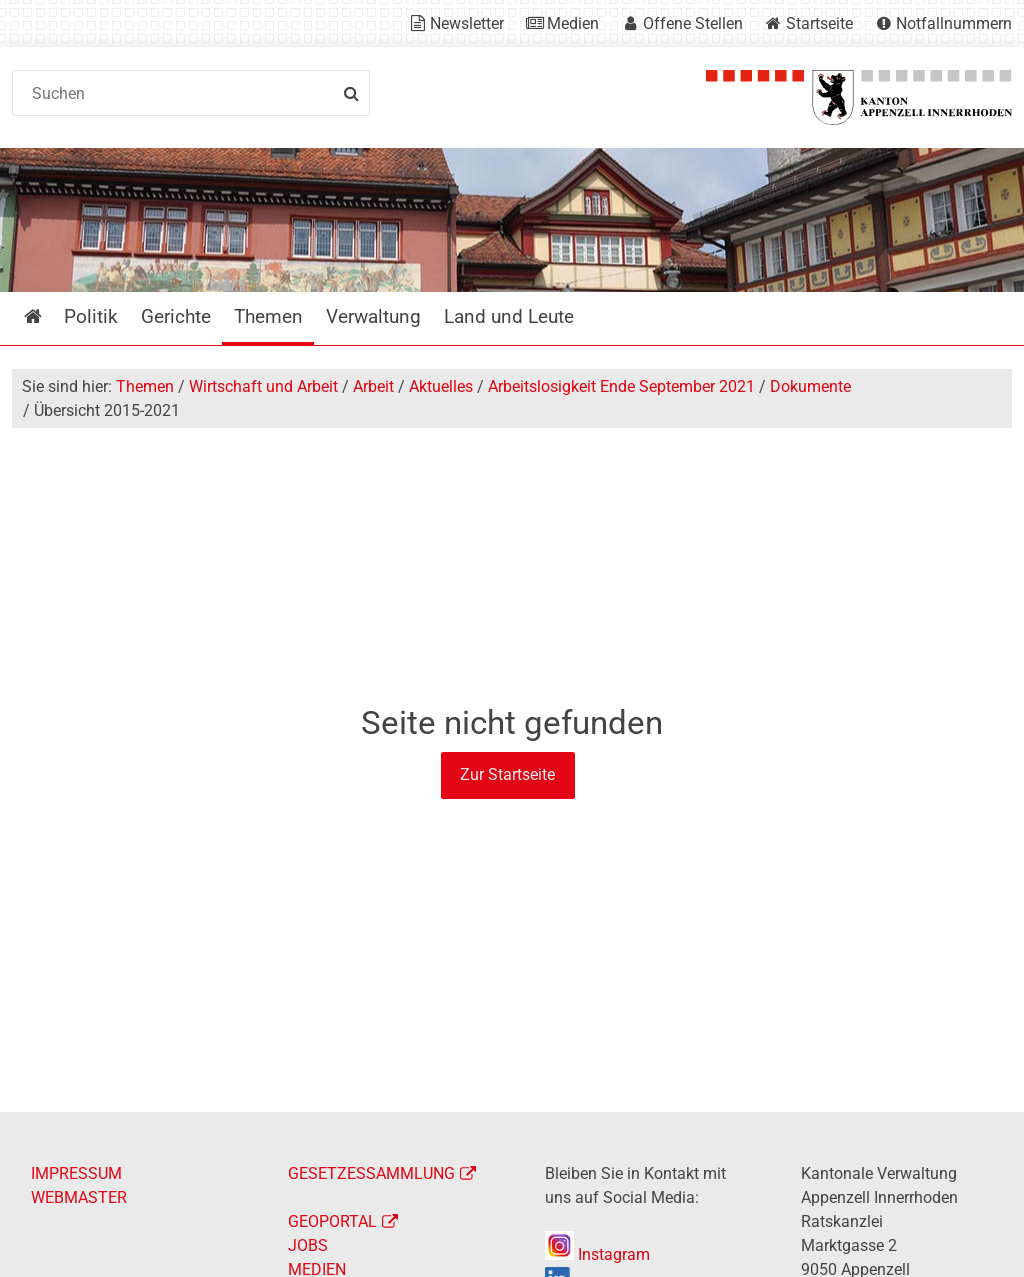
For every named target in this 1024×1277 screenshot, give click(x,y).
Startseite (819, 23)
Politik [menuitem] (91, 316)
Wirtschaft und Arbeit (263, 386)
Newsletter (467, 23)
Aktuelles (441, 386)
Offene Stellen (693, 23)
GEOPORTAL (332, 1221)
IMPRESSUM (76, 1173)
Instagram (597, 1254)
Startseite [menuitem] (47, 316)
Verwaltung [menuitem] (373, 316)
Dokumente (810, 386)
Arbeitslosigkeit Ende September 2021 (621, 386)
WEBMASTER (79, 1197)
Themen (145, 386)
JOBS (308, 1245)
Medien (573, 23)
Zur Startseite (507, 774)
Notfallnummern (954, 23)
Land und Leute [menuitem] (509, 316)
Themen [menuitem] (268, 316)
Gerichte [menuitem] (176, 316)
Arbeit (373, 386)
